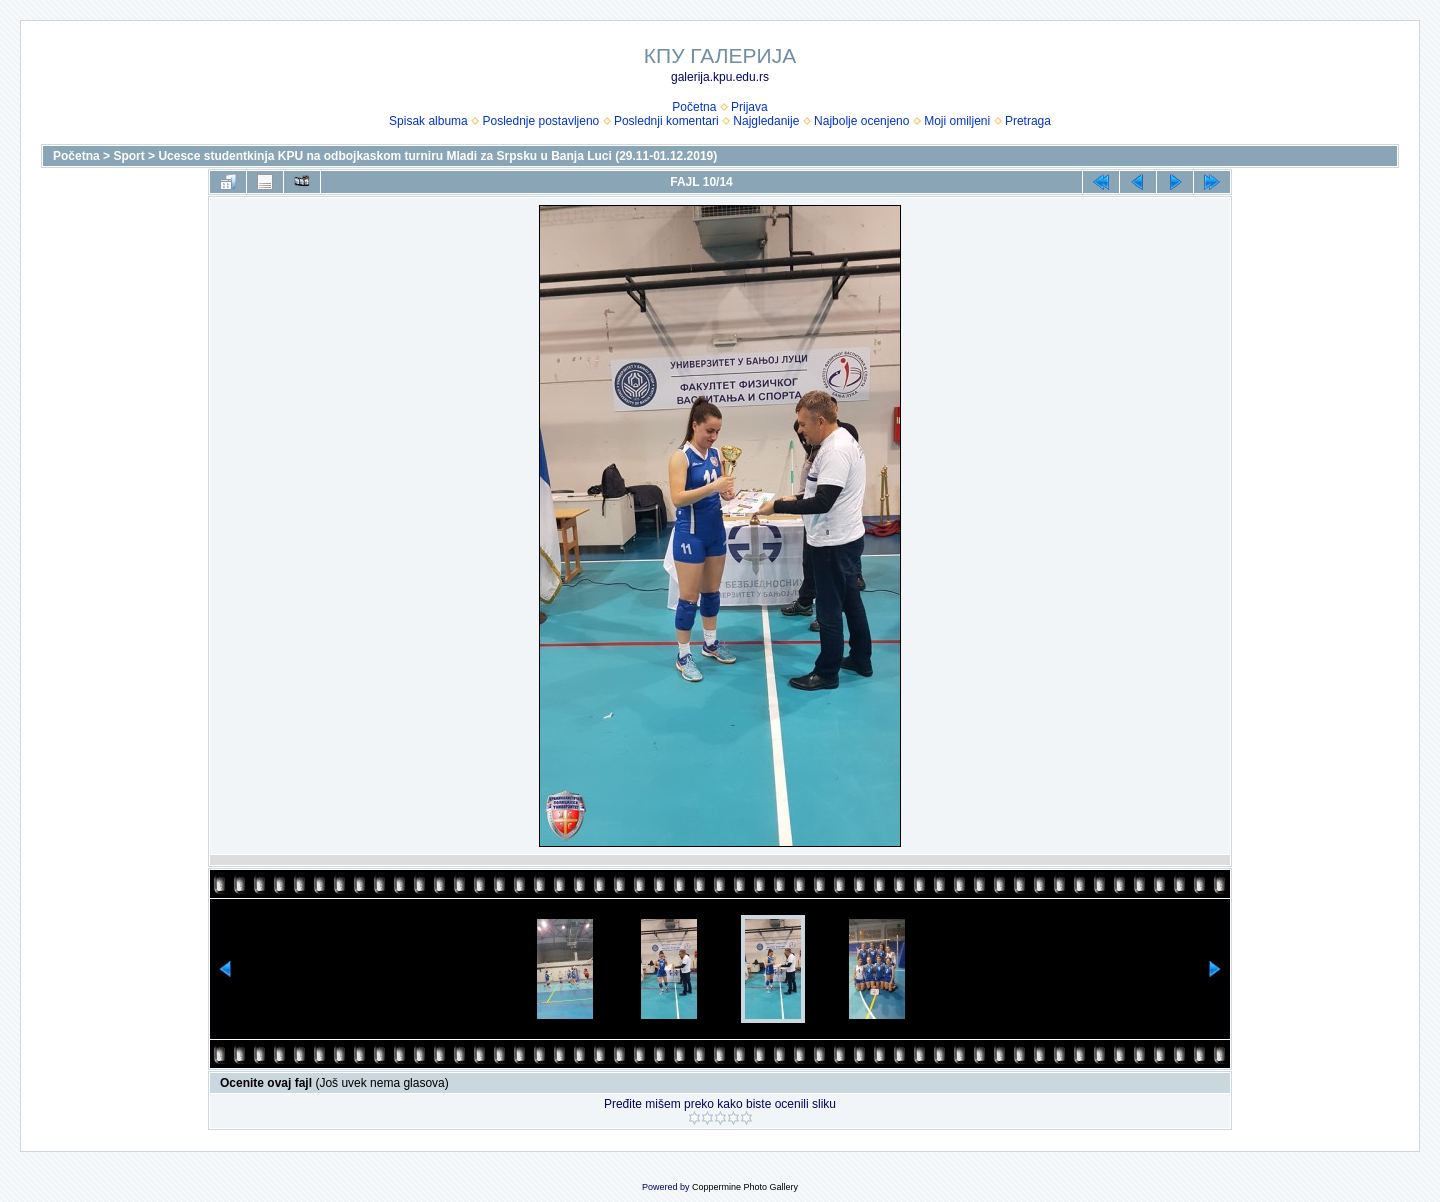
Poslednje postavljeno (540, 121)
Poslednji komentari (666, 121)
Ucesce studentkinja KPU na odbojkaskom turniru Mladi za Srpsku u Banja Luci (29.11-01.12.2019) (437, 156)
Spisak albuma (428, 121)
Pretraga (1028, 121)
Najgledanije (766, 121)
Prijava (749, 107)
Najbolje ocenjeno (861, 121)
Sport (128, 156)
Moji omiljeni (957, 121)
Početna (694, 107)
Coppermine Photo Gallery (745, 1187)
